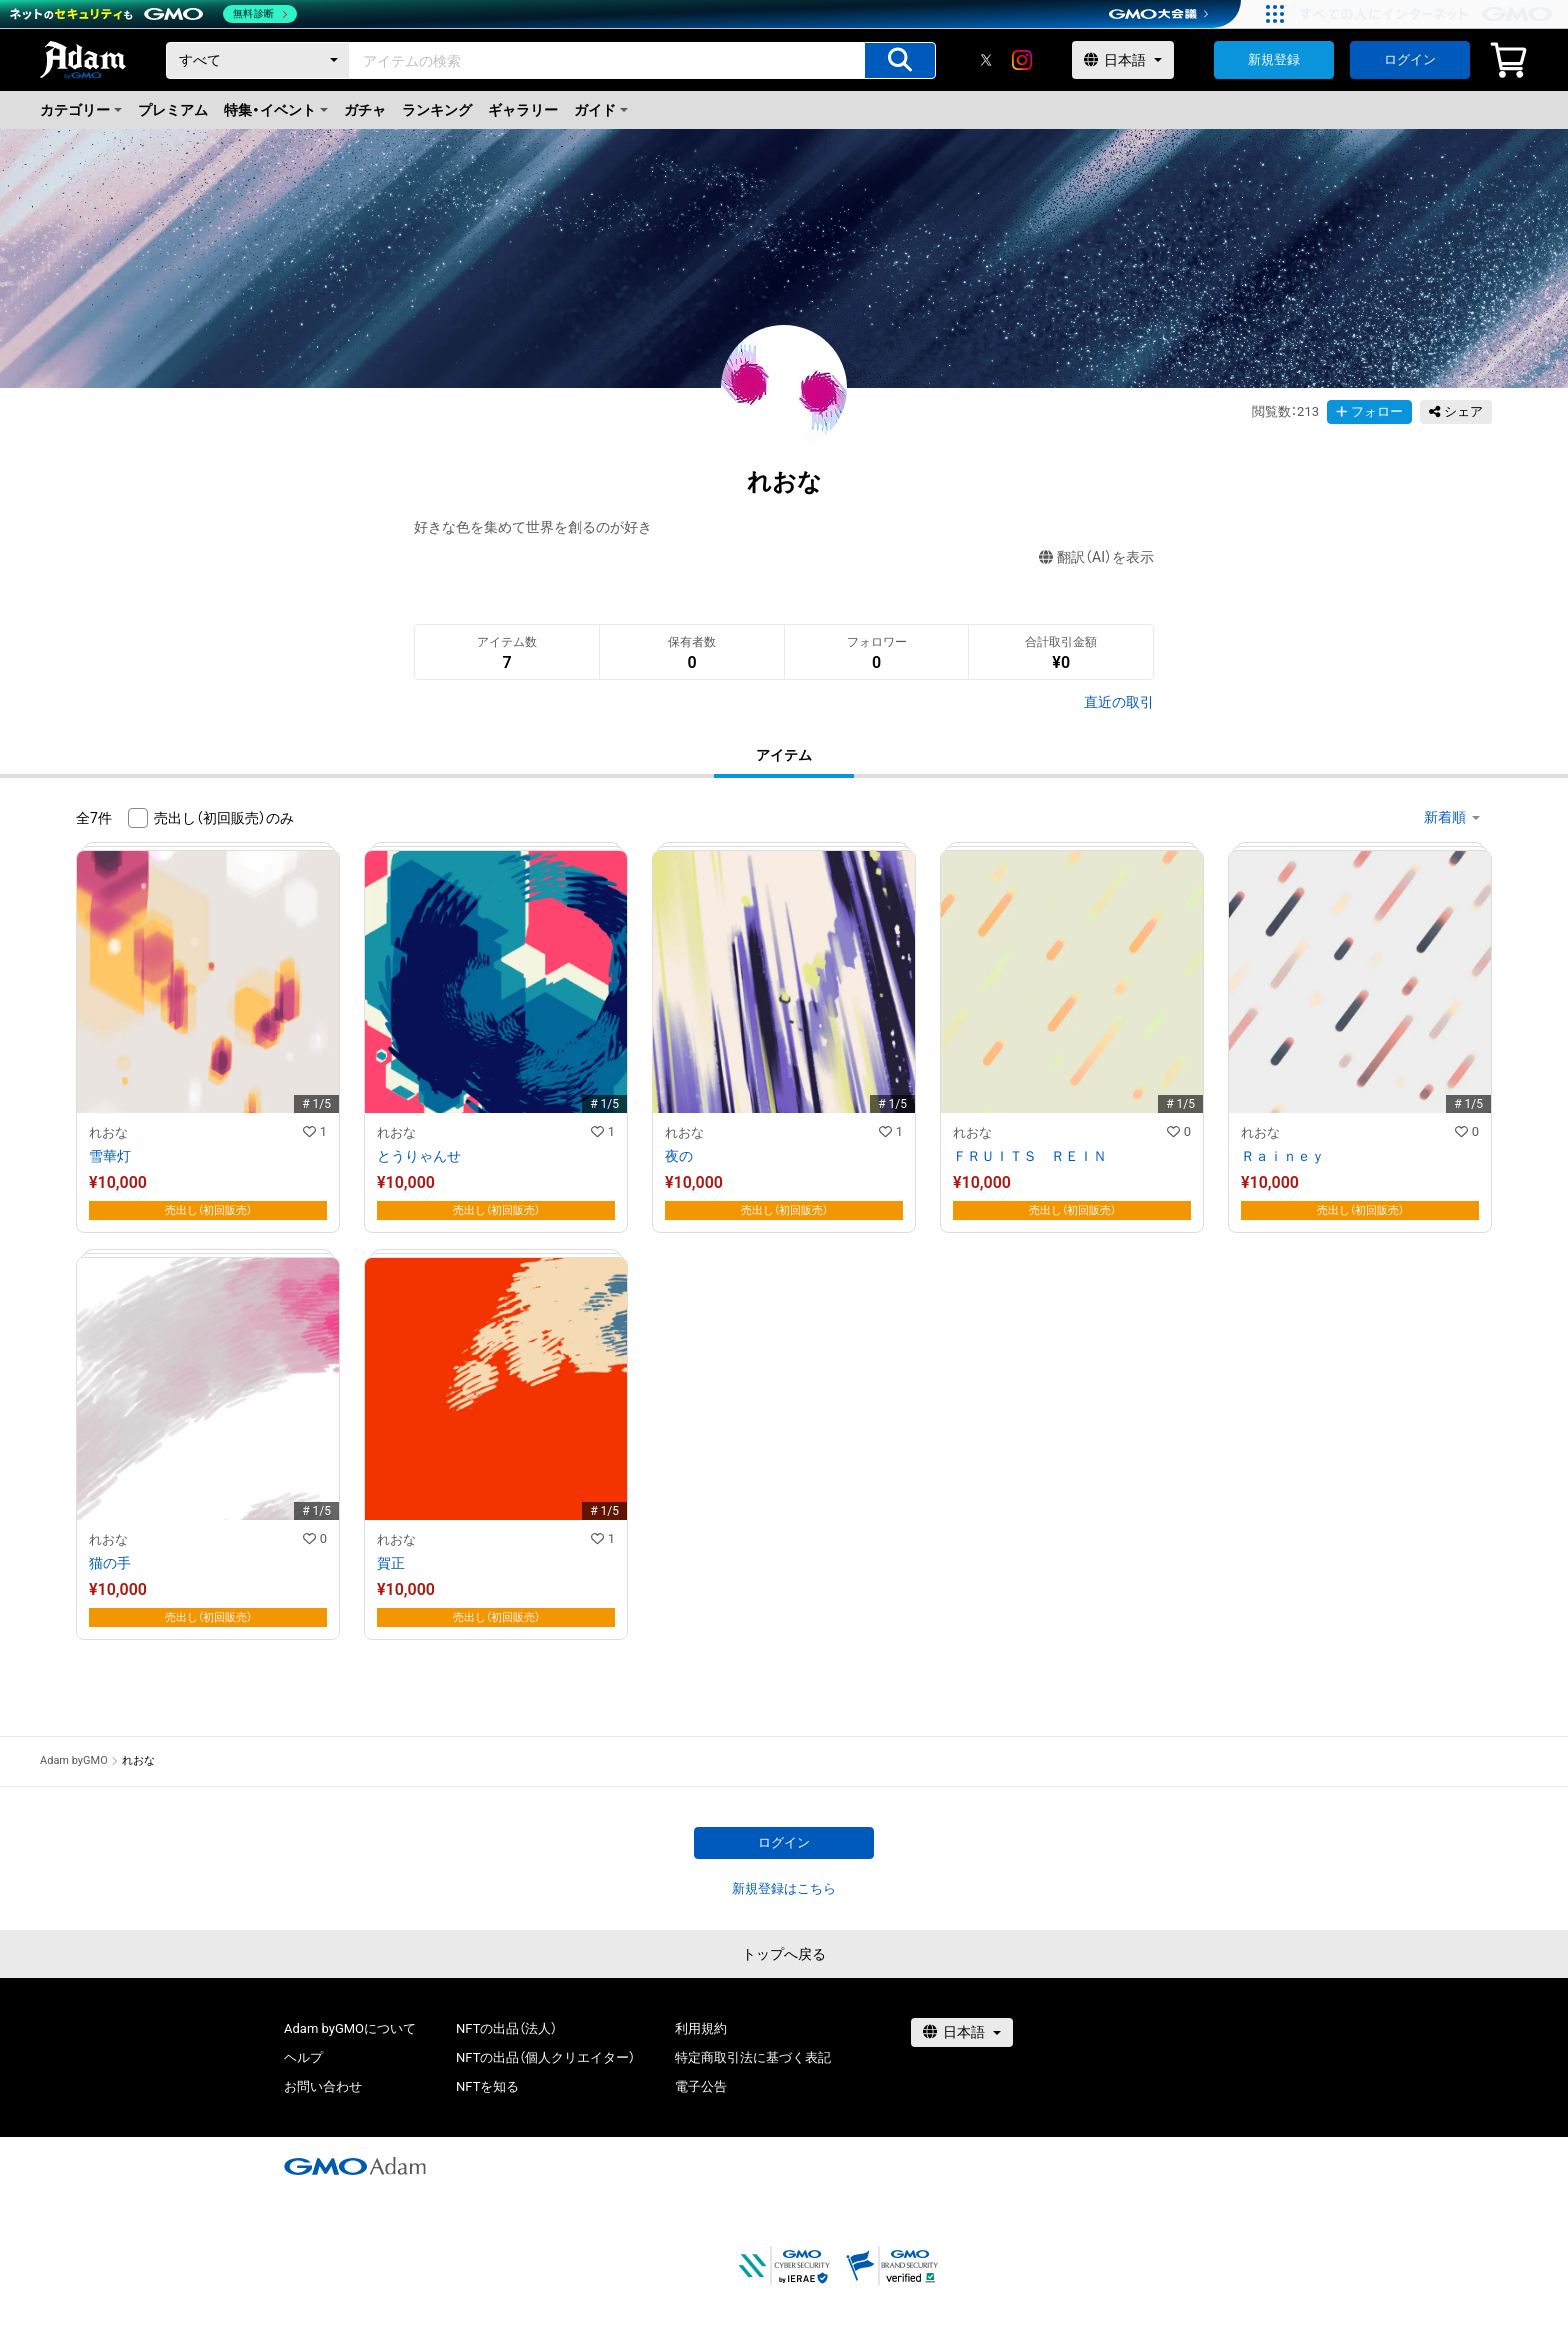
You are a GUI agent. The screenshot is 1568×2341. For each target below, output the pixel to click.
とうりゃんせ (419, 1156)
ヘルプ (303, 2057)
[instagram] (1022, 60)
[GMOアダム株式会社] (355, 2166)
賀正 (391, 1563)
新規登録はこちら (784, 1888)
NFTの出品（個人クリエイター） (545, 2057)
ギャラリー (523, 110)
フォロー (1369, 411)
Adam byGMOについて (350, 2028)
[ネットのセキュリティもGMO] (153, 14)
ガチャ (365, 110)
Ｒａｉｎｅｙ (1283, 1156)
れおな (108, 1132)
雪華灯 (110, 1156)
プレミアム (173, 110)
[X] (986, 60)
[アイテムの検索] (900, 60)
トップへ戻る (784, 1954)
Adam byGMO (74, 1760)
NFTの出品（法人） (506, 2028)
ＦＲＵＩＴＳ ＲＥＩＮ (1030, 1156)
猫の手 (110, 1563)
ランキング (437, 110)
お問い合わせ (323, 2086)
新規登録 (1274, 59)
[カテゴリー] (258, 60)
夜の (679, 1156)
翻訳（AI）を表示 (1096, 557)
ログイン (1410, 59)
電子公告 (701, 2086)
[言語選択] (1123, 60)
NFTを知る (487, 2086)
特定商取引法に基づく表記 (753, 2057)
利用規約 (701, 2028)
